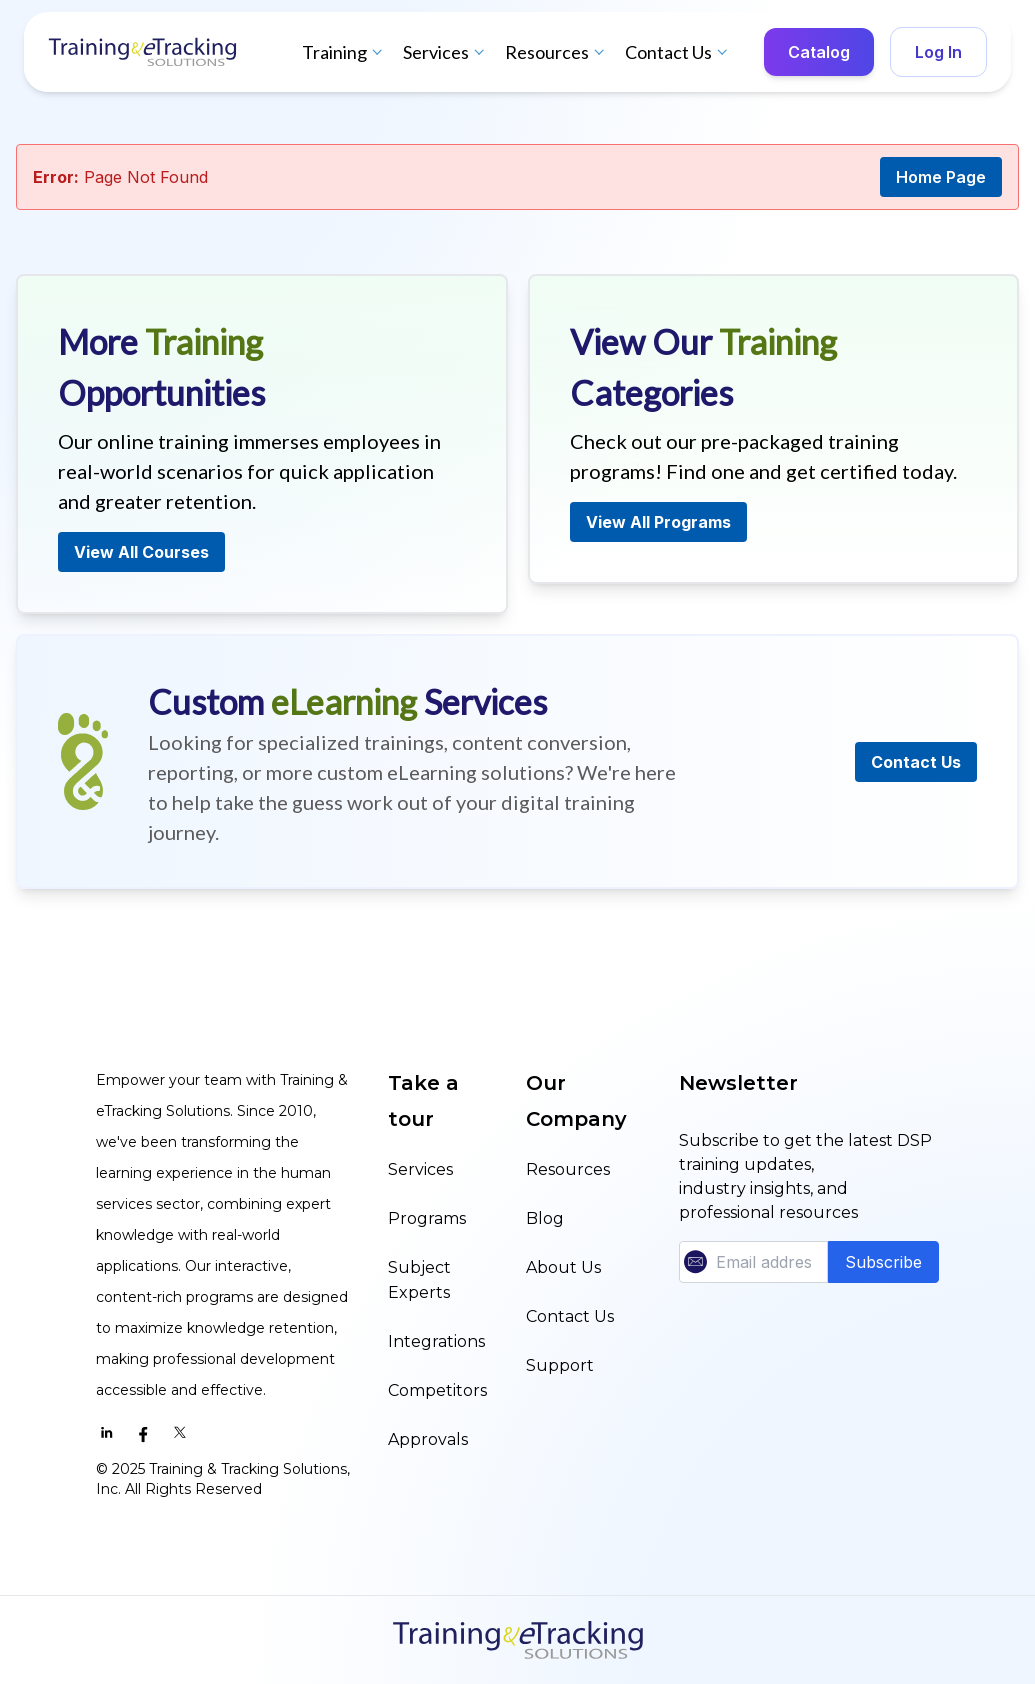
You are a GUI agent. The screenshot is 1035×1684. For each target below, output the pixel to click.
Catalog (819, 52)
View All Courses (141, 552)
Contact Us (678, 52)
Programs (427, 1218)
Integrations (436, 1341)
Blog (545, 1218)
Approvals (428, 1439)
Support (560, 1365)
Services (446, 52)
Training (344, 52)
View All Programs (658, 522)
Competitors (437, 1390)
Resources (557, 52)
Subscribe (883, 1262)
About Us (563, 1267)
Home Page (941, 177)
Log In (938, 52)
